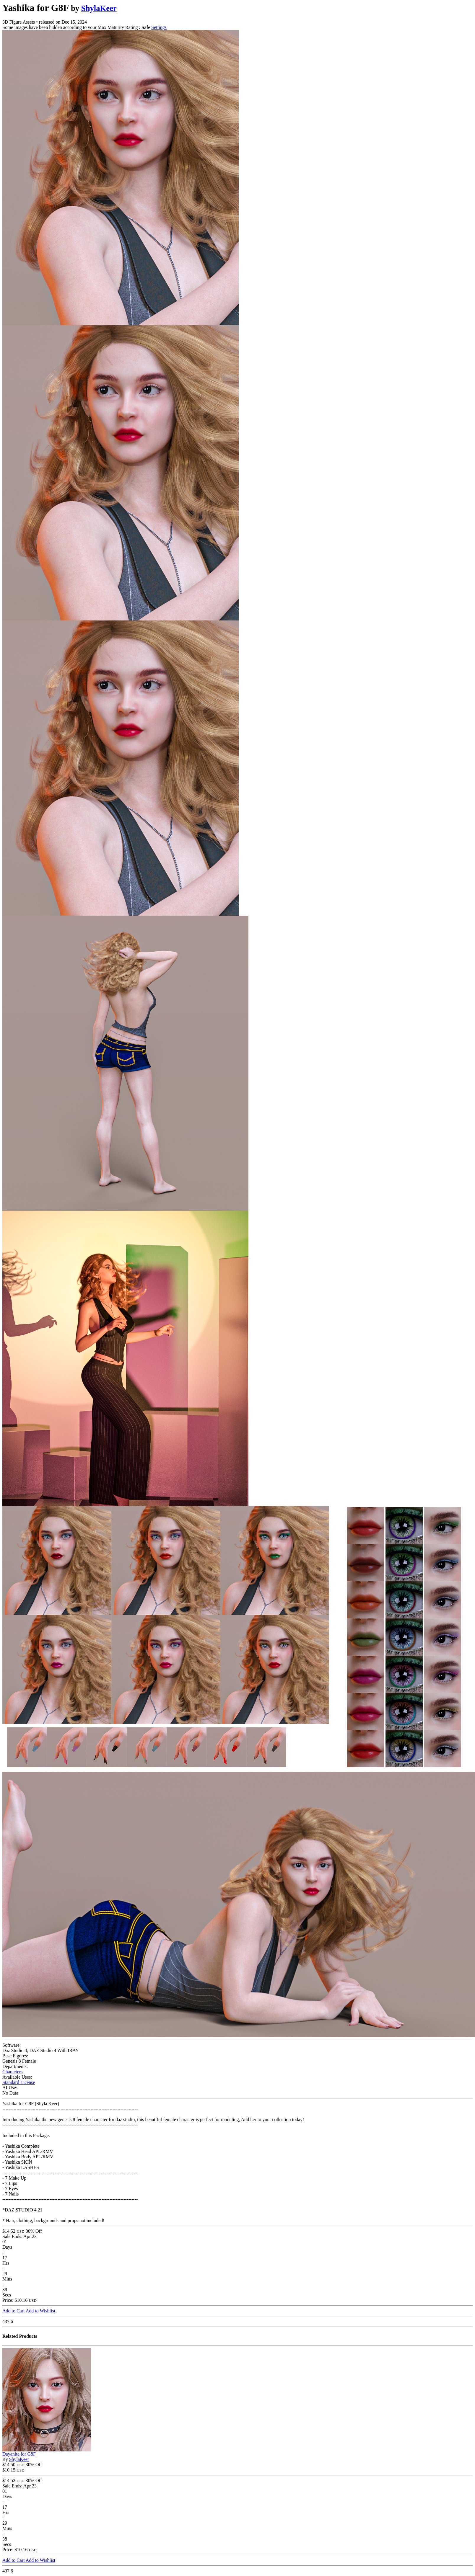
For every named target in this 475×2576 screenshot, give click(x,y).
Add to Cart (14, 2310)
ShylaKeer (99, 8)
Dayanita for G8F (19, 2453)
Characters (12, 2071)
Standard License (18, 2082)
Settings (159, 27)
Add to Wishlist (40, 2310)
